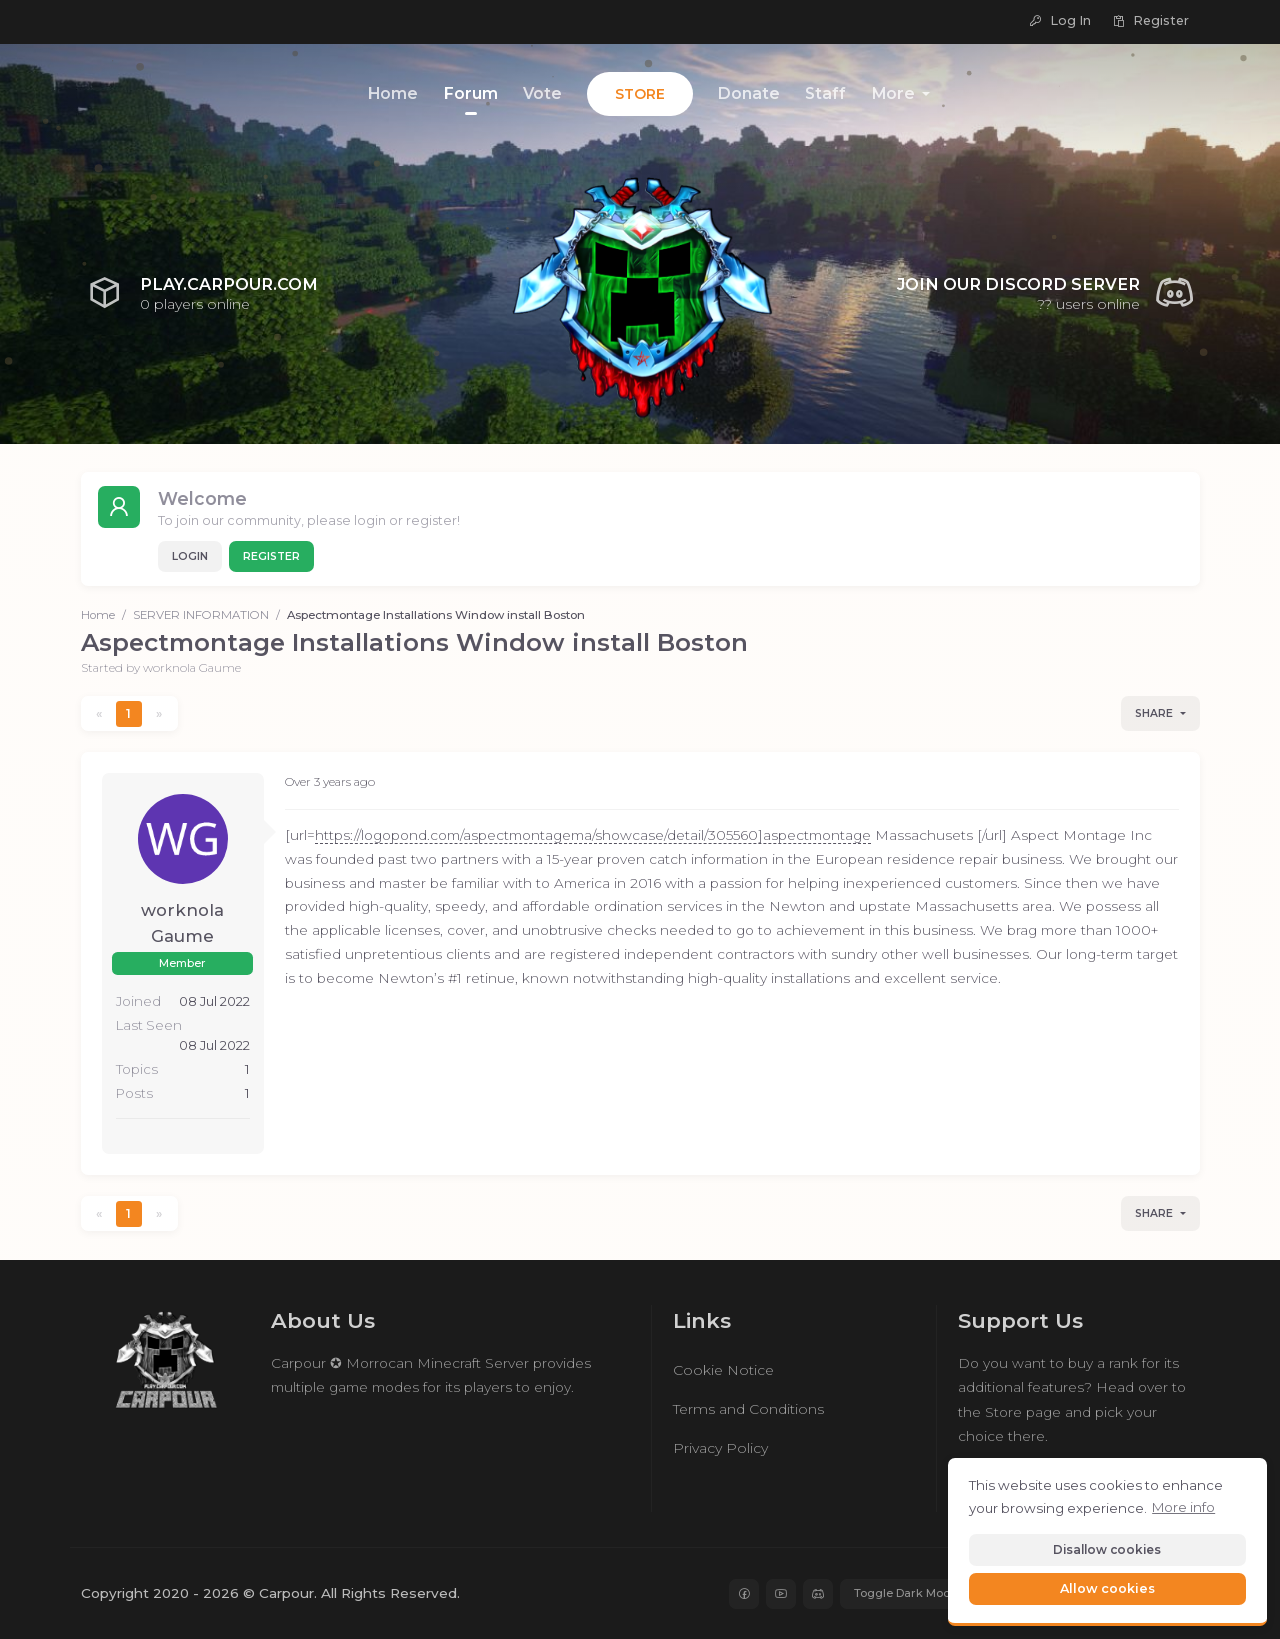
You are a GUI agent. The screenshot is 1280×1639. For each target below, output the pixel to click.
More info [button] (1183, 1507)
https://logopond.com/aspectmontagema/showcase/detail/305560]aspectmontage (593, 835)
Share (1154, 713)
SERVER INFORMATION (201, 615)
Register (271, 556)
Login (190, 556)
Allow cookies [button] (1107, 1588)
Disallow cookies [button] (1107, 1549)
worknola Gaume (192, 667)
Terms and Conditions (748, 1409)
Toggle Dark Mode (906, 1593)
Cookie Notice (723, 1370)
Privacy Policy (720, 1448)
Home (98, 615)
